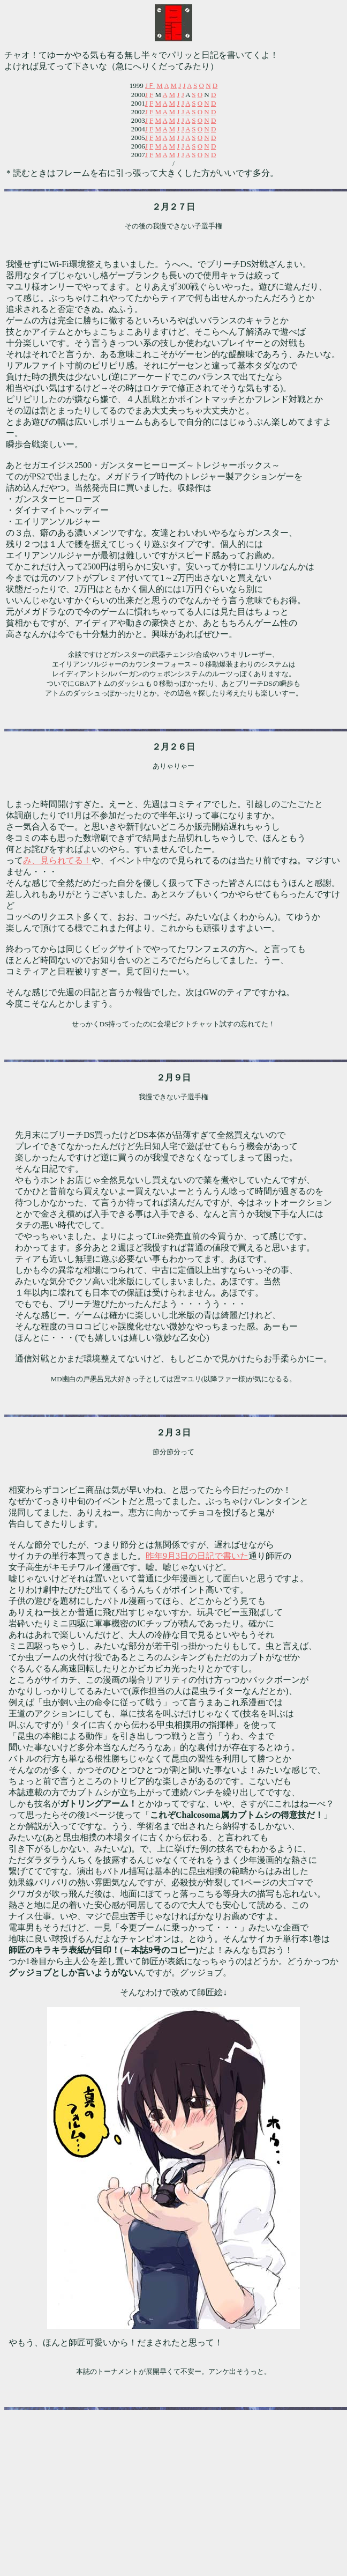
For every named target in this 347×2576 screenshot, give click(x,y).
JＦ (150, 86)
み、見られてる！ (57, 860)
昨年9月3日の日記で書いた (197, 1555)
